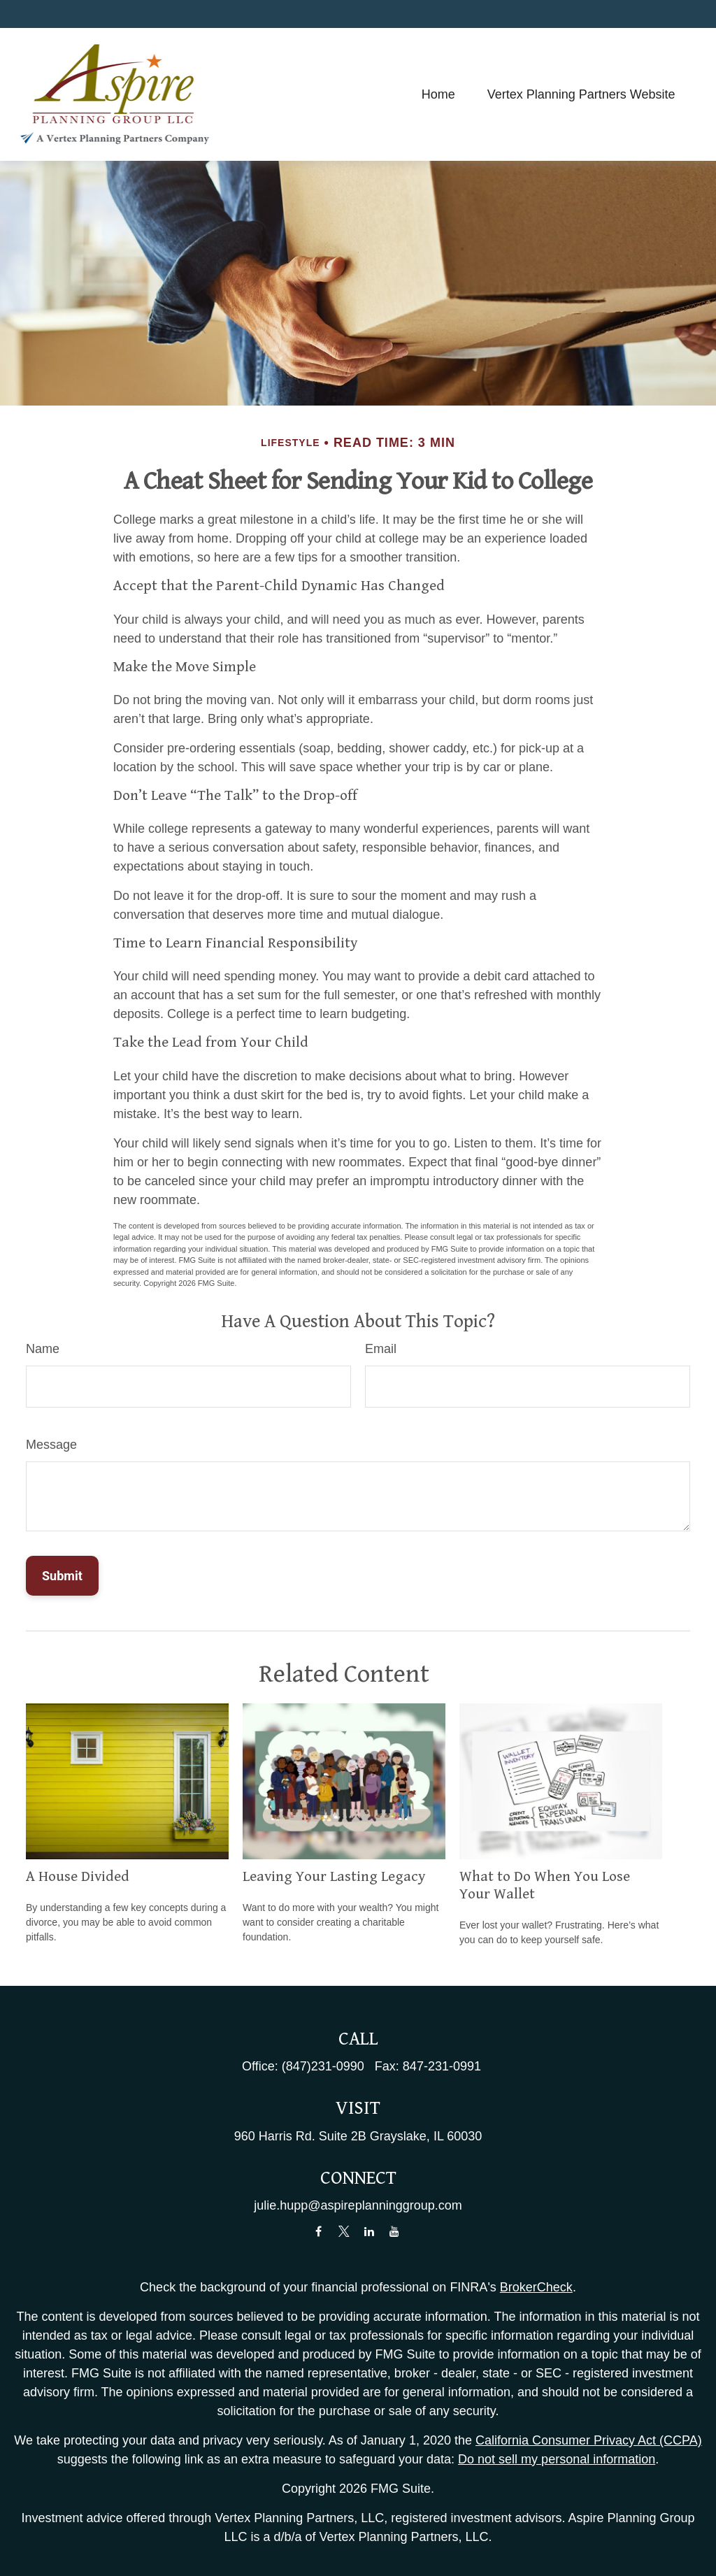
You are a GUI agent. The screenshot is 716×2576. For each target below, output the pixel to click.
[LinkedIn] (369, 2231)
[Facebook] (318, 2231)
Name (42, 1349)
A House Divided (77, 1876)
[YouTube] (394, 2231)
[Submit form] (62, 1576)
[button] (438, 94)
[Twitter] (343, 2231)
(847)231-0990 (323, 2066)
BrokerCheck (536, 2287)
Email (380, 1349)
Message (51, 1445)
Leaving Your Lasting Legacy (334, 1876)
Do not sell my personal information (556, 2459)
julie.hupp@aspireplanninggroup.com (357, 2205)
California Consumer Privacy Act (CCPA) (588, 2440)
